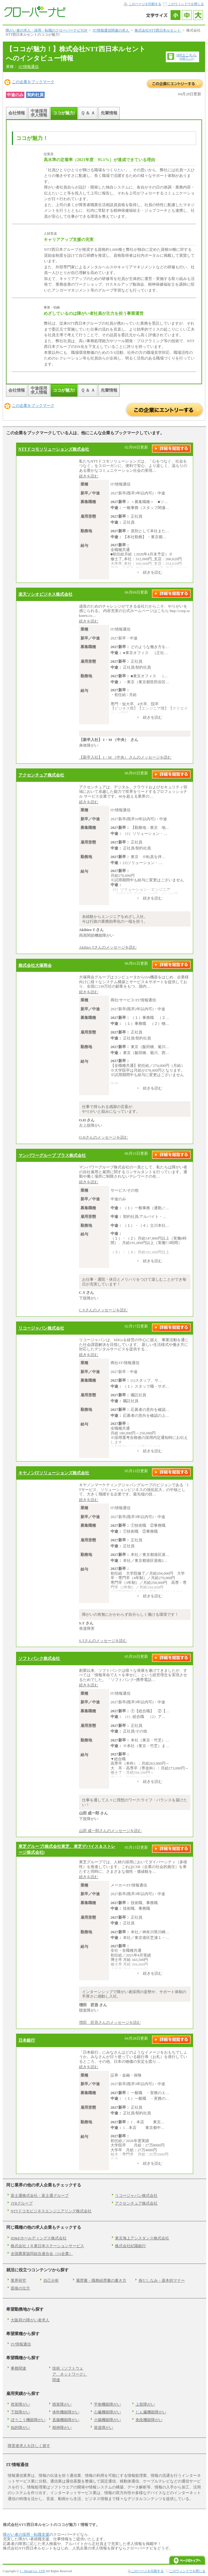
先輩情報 (109, 113)
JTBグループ (22, 2203)
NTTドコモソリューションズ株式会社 (53, 449)
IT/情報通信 (28, 66)
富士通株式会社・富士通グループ (40, 2195)
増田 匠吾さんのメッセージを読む (110, 2022)
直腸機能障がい (65, 2420)
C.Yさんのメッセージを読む (103, 1310)
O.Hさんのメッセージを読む (103, 1137)
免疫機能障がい (149, 2420)
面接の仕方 (20, 2288)
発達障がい (103, 2427)
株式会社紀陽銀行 (130, 2246)
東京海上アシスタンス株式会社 (142, 2238)
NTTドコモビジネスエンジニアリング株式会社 (51, 2211)
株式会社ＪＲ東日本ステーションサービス (47, 2246)
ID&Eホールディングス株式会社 (39, 2238)
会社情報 (16, 113)
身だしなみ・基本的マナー (161, 2280)
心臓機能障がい (107, 2412)
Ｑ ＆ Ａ (88, 113)
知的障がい (20, 2427)
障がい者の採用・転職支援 (26, 2534)
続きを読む (88, 476)
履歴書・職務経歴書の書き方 (101, 2280)
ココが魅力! (64, 113)
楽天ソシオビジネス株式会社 (45, 594)
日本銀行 (26, 2040)
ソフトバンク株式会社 (39, 1658)
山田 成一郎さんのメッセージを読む (110, 1830)
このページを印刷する (145, 4)
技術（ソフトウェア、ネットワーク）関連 (69, 2374)
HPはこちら (187, 56)
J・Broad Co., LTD (32, 2571)
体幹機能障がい (65, 2412)
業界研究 (18, 2280)
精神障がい (62, 2427)
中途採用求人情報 (39, 113)
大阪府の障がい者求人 (30, 2320)
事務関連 (18, 2368)
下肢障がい (20, 2412)
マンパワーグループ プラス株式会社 (52, 1155)
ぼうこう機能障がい (28, 2420)
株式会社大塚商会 (35, 965)
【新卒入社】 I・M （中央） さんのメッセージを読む (125, 757)
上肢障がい (145, 2404)
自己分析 (51, 2280)
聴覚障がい (62, 2404)
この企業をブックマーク (33, 82)
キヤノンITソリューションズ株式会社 (53, 1472)
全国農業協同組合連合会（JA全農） (42, 2253)
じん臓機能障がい (150, 2412)
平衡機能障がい (107, 2404)
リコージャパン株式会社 (41, 1328)
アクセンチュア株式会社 (41, 775)
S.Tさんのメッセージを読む (103, 1640)
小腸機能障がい (107, 2420)
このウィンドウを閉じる (186, 4)
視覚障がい (20, 2404)
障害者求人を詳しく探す (29, 2445)
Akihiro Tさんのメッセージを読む (108, 947)
